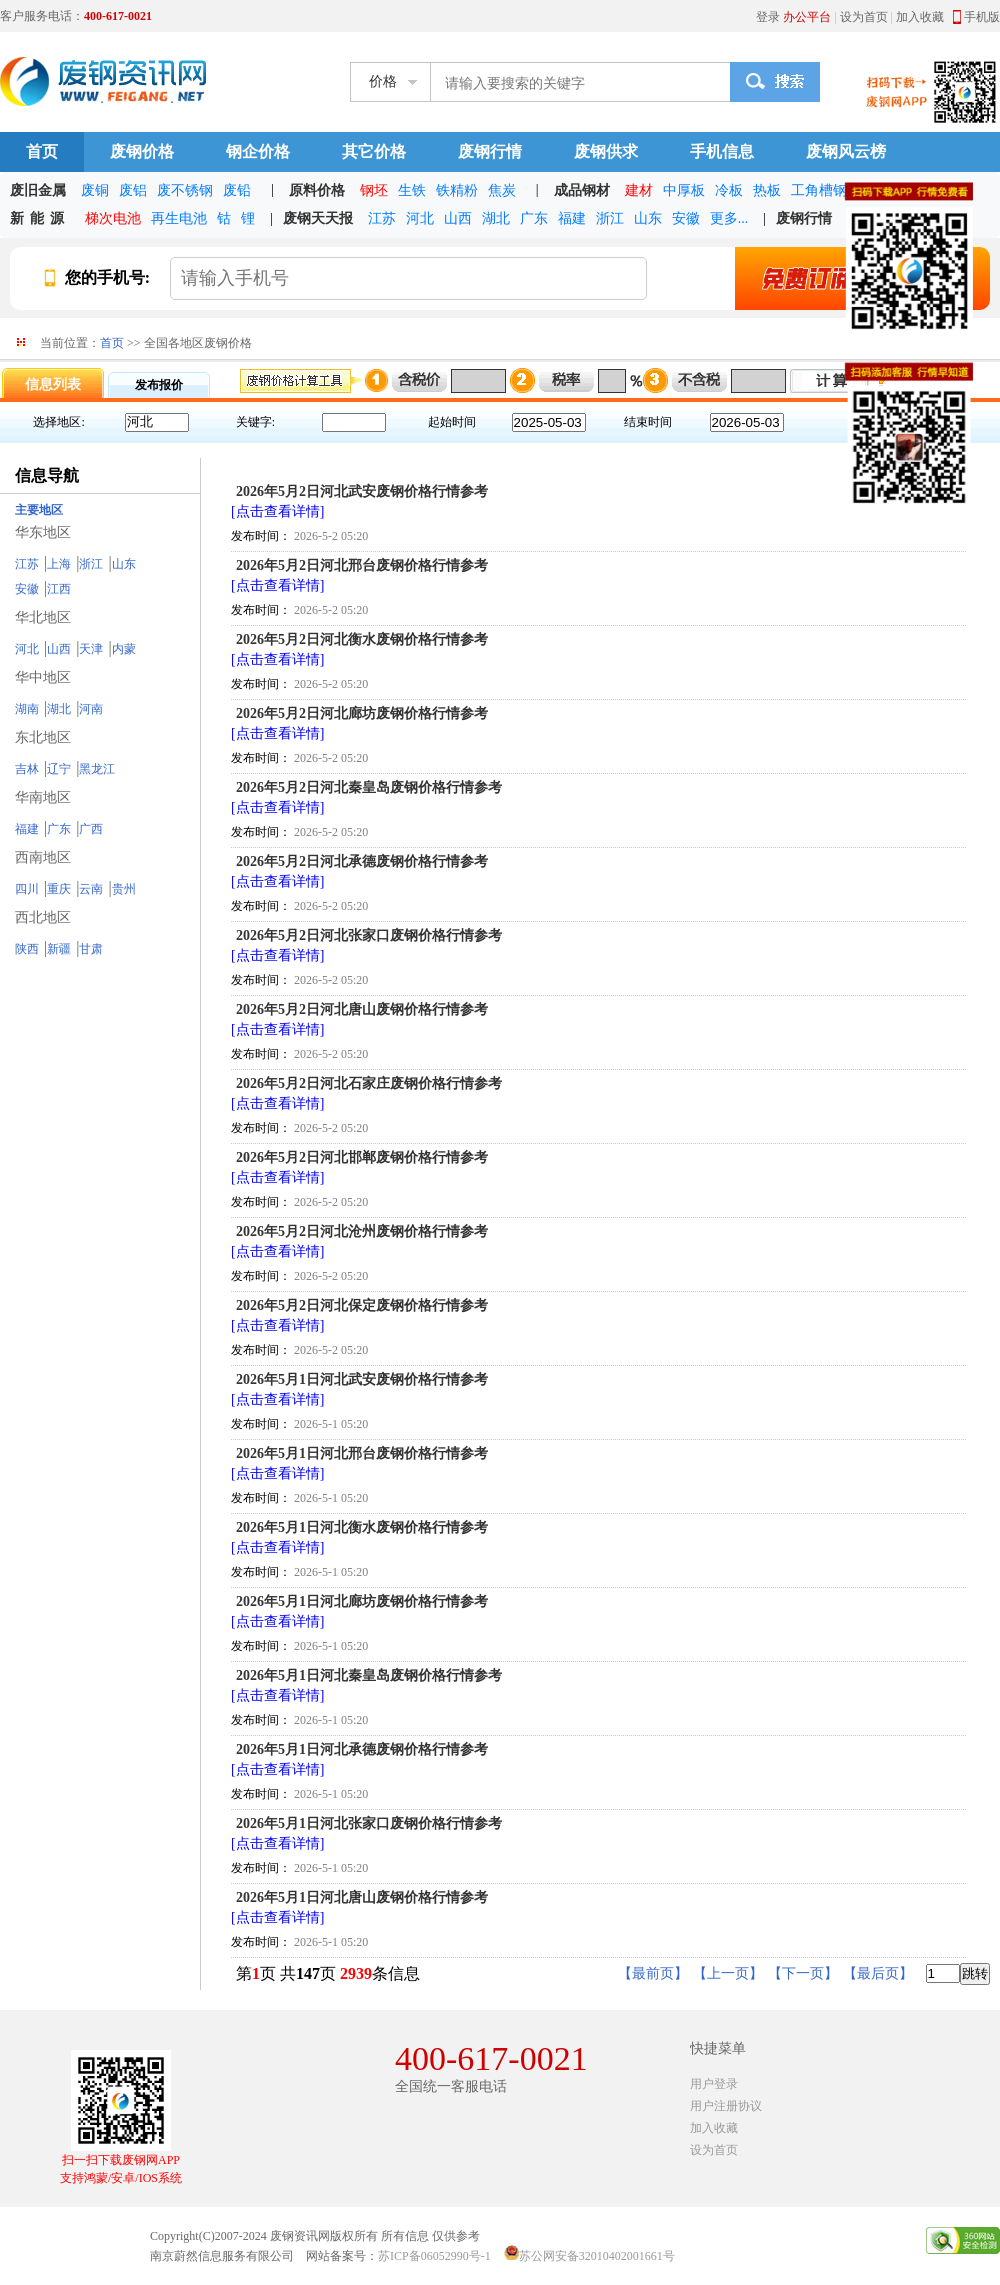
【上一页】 (728, 1973)
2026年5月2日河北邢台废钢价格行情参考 (362, 565)
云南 (91, 889)
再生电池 (179, 218)
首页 (42, 151)
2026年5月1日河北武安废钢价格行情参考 (362, 1379)
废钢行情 (490, 151)
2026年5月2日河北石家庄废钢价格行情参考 (369, 1083)
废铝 (133, 190)
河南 (91, 709)
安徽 (686, 218)
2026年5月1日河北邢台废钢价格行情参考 (362, 1453)
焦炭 (502, 190)
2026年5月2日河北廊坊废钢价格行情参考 (362, 713)
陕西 (27, 949)
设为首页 (864, 17)
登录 (768, 17)
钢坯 (374, 190)
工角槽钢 (819, 190)
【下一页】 (803, 1973)
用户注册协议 (726, 2106)
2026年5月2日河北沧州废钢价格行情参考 (362, 1231)
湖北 (496, 218)
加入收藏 (920, 17)
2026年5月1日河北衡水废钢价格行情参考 (362, 1527)
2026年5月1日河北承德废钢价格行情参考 (362, 1749)
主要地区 (39, 510)
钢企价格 (258, 151)
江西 (59, 589)
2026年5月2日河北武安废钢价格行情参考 (362, 491)
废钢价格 (142, 151)
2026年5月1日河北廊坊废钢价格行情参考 (362, 1601)
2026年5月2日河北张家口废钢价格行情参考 (369, 935)
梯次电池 (113, 218)
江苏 (382, 218)
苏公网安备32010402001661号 (597, 2256)
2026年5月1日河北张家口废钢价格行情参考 (369, 1823)
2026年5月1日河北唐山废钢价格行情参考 (362, 1897)
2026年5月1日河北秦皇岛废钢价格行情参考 (369, 1675)
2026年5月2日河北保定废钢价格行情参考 (362, 1305)
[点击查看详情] (277, 511)
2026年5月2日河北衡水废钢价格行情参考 (362, 639)
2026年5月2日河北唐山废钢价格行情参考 (362, 1009)
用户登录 (714, 2084)
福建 (572, 218)
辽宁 (59, 769)
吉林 (27, 769)
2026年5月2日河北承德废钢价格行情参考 (362, 861)
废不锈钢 (185, 190)
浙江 (610, 218)
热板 (767, 190)
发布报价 (159, 385)
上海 (59, 564)
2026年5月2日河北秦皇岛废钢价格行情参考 (369, 787)
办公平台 (807, 17)
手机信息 (722, 151)
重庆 (59, 889)
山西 (458, 218)
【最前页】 (653, 1973)
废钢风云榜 (846, 151)
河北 (420, 218)
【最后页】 (878, 1973)
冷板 (729, 190)
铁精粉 (457, 190)
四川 (27, 889)
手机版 (982, 17)
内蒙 (124, 649)
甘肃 (91, 949)
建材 (639, 190)
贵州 (124, 889)
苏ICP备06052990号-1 (434, 2256)
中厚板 (684, 190)
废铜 (95, 190)
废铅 (237, 190)
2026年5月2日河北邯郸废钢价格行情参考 (362, 1157)
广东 (534, 218)
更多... (729, 218)
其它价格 (374, 151)
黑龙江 (97, 769)
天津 (91, 649)
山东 (648, 218)
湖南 (27, 709)
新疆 (59, 949)
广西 (91, 829)
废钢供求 (606, 151)
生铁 (412, 190)
